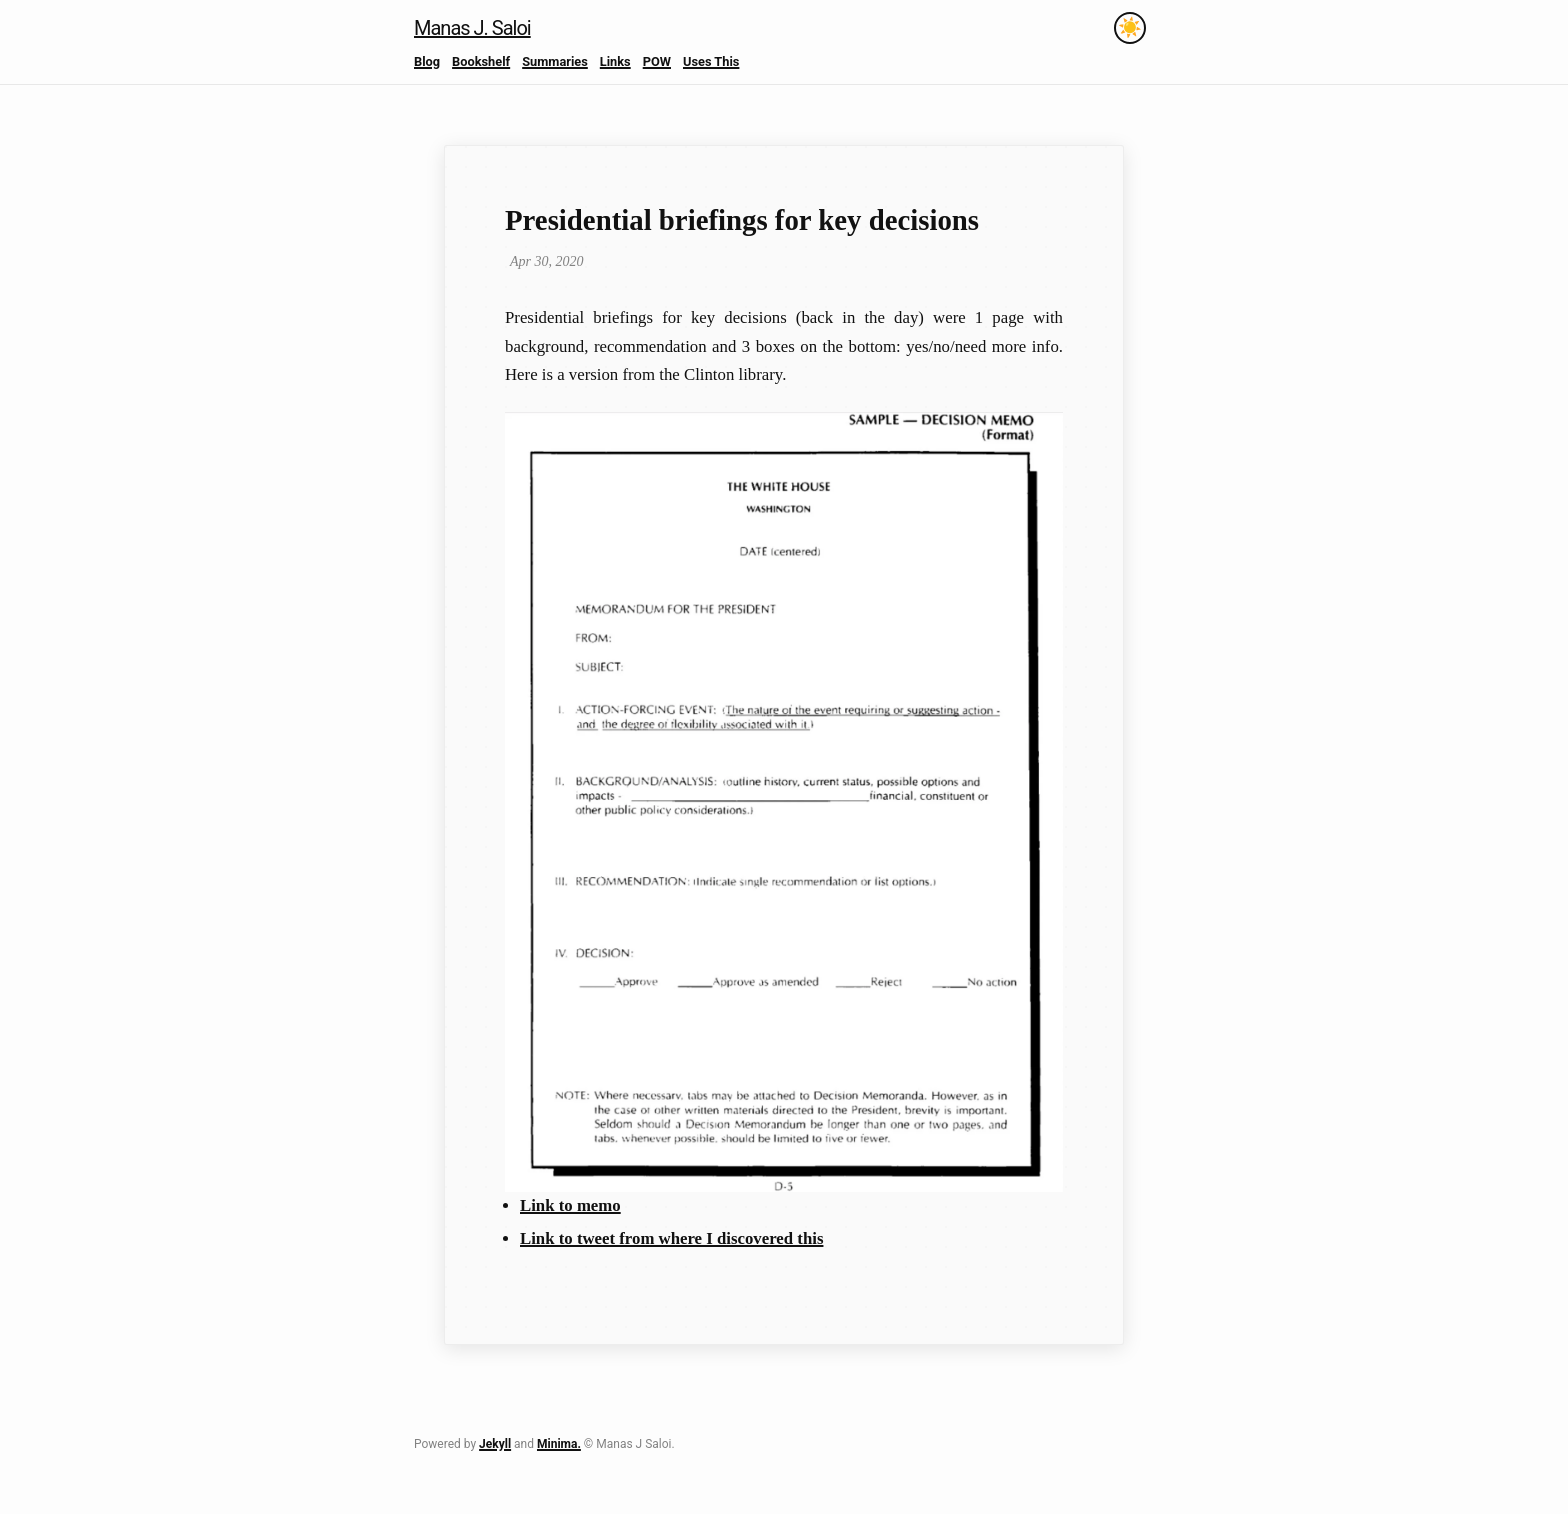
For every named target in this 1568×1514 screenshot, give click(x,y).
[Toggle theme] (1130, 28)
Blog (427, 61)
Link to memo (570, 1205)
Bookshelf (481, 61)
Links (615, 61)
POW (657, 61)
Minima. (559, 1444)
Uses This (711, 61)
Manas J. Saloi (472, 28)
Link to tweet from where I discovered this (671, 1238)
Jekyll (495, 1444)
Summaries (555, 61)
